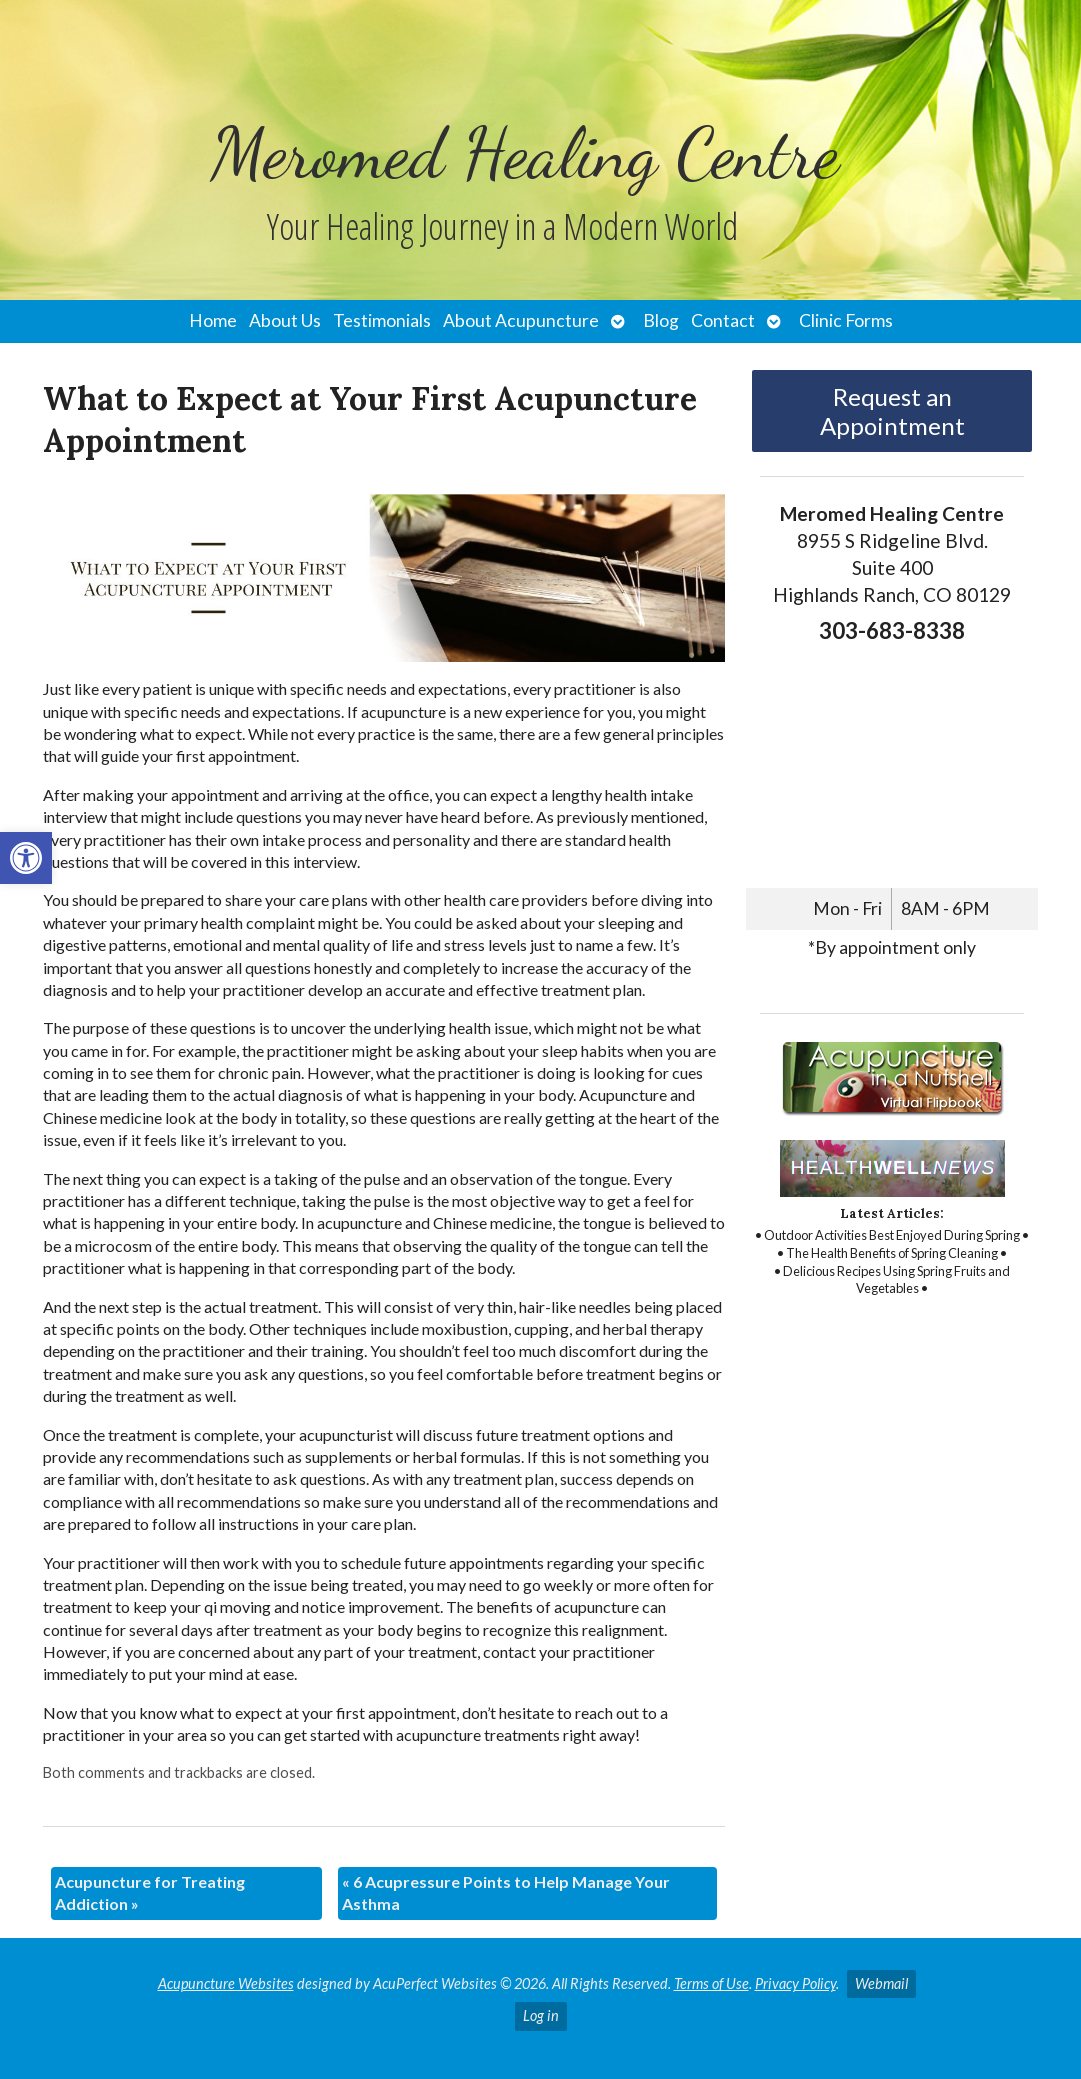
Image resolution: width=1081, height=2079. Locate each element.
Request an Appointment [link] (892, 411)
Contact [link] (723, 320)
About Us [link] (285, 320)
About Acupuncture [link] (521, 320)
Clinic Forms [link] (846, 320)
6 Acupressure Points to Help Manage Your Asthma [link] (506, 1892)
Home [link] (213, 320)
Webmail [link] (881, 1983)
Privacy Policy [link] (795, 1983)
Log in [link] (541, 2015)
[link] (26, 858)
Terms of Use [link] (711, 1983)
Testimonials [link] (382, 320)
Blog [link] (661, 320)
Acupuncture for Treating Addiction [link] (150, 1892)
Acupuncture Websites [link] (226, 1983)
